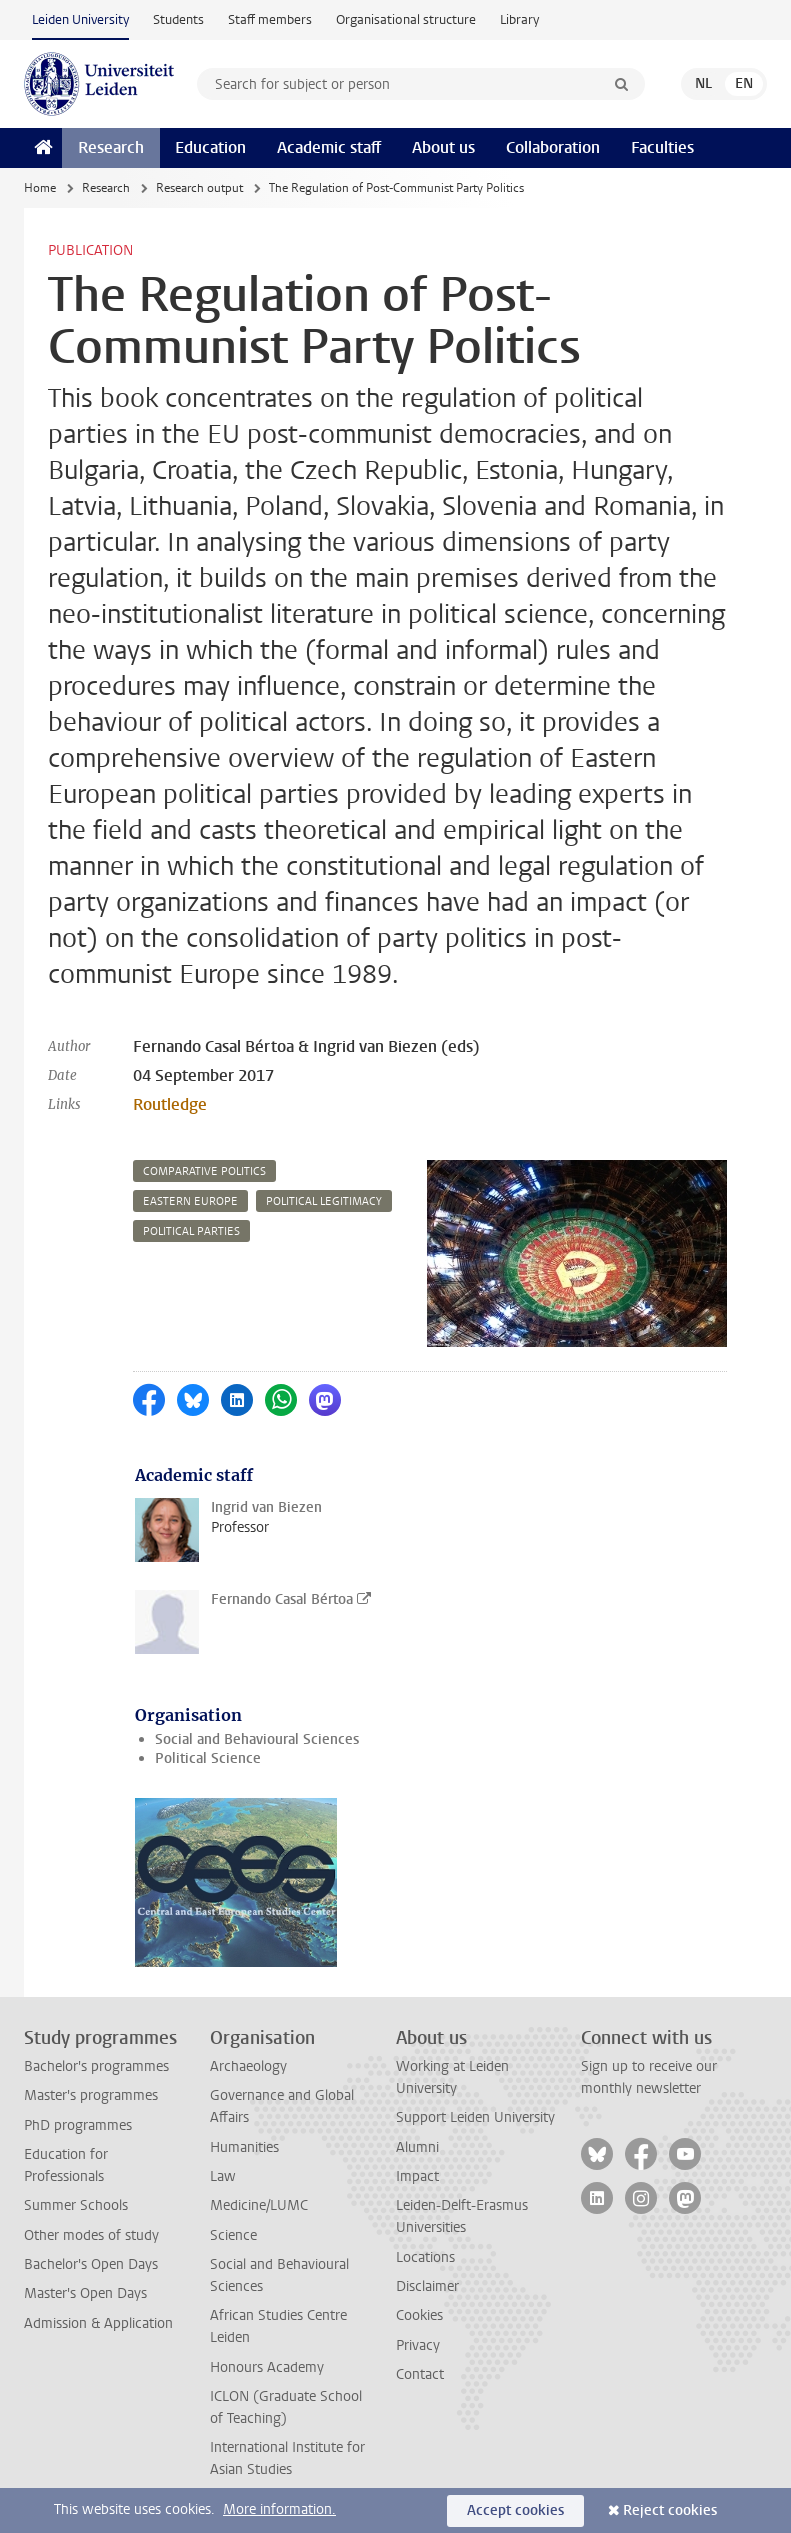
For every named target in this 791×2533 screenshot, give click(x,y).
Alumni (417, 2147)
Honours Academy (267, 2367)
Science (233, 2235)
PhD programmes (78, 2125)
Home (40, 188)
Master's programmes (91, 2095)
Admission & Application (98, 2323)
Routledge (170, 1104)
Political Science (208, 1758)
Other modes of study (91, 2235)
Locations (425, 2257)
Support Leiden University (475, 2117)
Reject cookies (670, 2510)
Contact (420, 2374)
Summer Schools (76, 2205)
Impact (417, 2176)
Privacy (418, 2345)
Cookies (419, 2315)
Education (210, 147)
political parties (191, 1231)
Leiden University (80, 19)
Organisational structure (406, 19)
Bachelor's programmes (96, 2066)
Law (223, 2176)
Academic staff (329, 147)
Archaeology (248, 2066)
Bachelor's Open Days (91, 2264)
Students (178, 19)
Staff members (270, 19)
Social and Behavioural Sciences (257, 1739)
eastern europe (190, 1201)
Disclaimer (427, 2286)
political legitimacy (324, 1201)
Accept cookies (515, 2510)
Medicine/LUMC (259, 2205)
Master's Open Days (85, 2293)
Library (519, 19)
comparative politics (204, 1171)
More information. (279, 2509)
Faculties (662, 147)
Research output (199, 188)
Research (111, 147)
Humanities (244, 2147)
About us (443, 147)
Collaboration (553, 147)
